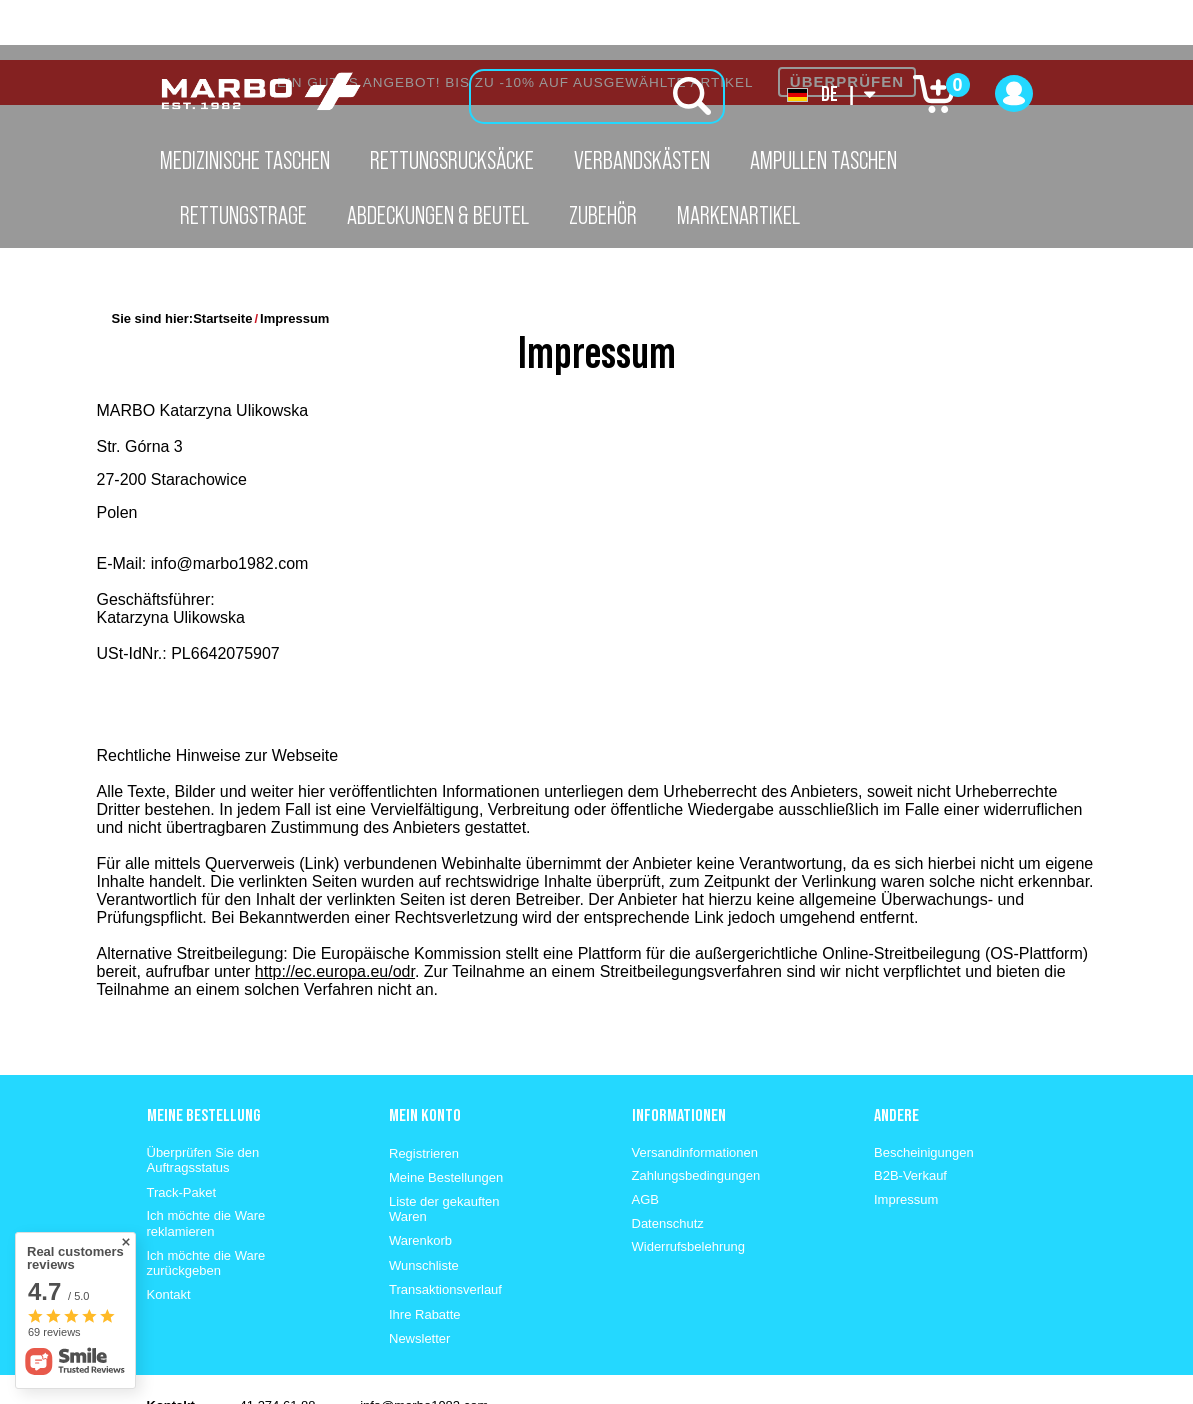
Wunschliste (424, 1205)
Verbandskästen (642, 160)
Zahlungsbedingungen (696, 1115)
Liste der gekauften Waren (444, 1149)
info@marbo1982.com (424, 1345)
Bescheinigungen (924, 1092)
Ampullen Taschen (823, 160)
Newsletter (419, 1278)
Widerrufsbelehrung (688, 1186)
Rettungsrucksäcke (452, 160)
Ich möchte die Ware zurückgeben (206, 1203)
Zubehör (603, 215)
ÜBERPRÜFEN (847, 21)
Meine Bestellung (203, 1055)
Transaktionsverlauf (445, 1229)
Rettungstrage (243, 215)
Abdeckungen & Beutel (438, 215)
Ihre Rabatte (425, 1254)
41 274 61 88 (278, 1345)
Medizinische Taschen (245, 160)
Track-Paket (182, 1132)
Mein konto (425, 1055)
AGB (645, 1139)
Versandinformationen (695, 1092)
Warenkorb (420, 1180)
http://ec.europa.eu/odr (335, 911)
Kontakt (169, 1234)
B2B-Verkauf (910, 1115)
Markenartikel (738, 215)
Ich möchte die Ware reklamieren (206, 1163)
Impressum (906, 1139)
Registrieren (424, 1093)
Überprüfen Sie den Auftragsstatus (203, 1100)
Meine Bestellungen (446, 1117)
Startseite (222, 258)
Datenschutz (668, 1163)
